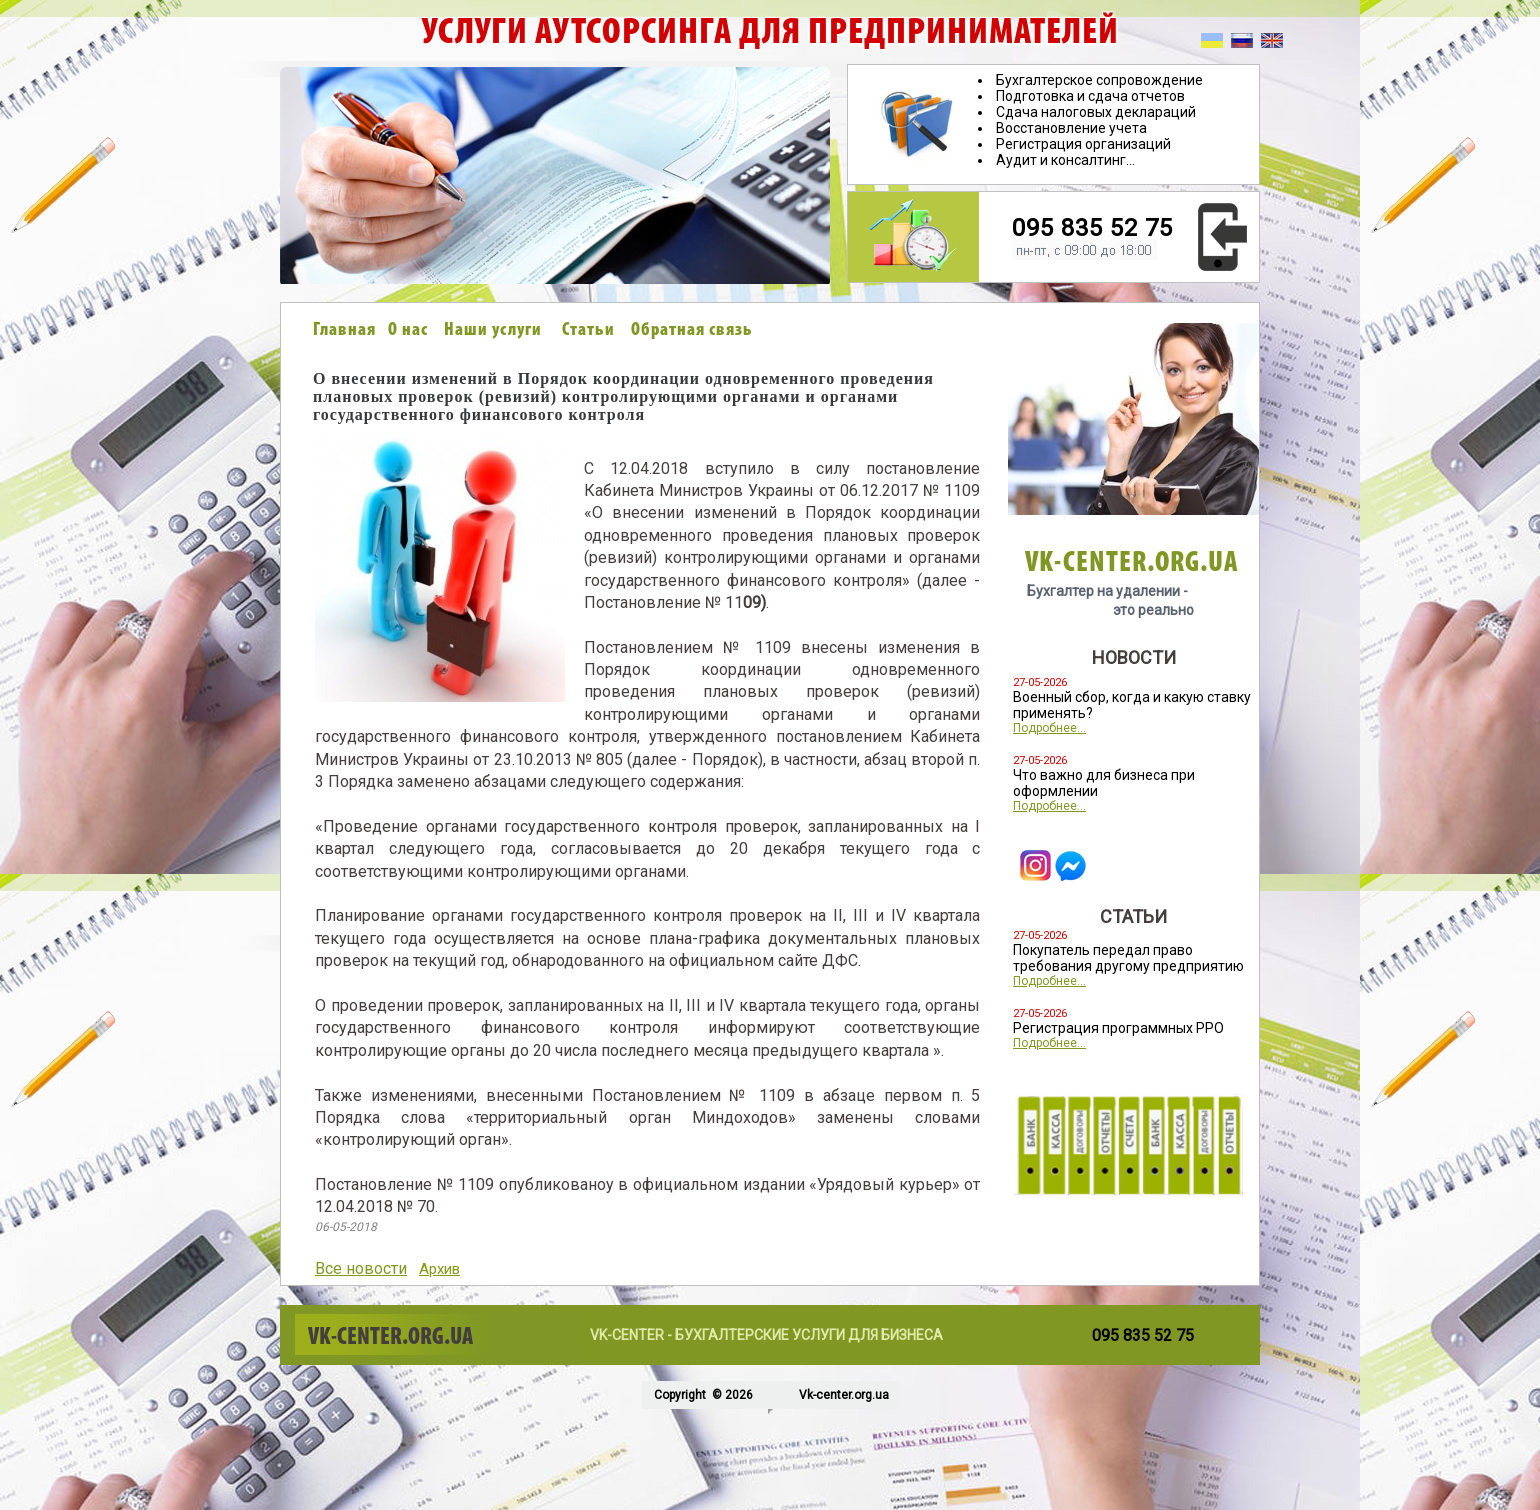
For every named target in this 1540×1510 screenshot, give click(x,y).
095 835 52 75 (1092, 228)
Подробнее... (1049, 728)
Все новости (361, 1268)
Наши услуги (493, 330)
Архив (439, 1269)
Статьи (588, 330)
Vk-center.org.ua (844, 1395)
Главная (344, 330)
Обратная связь (692, 330)
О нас (408, 330)
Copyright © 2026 (702, 1395)
